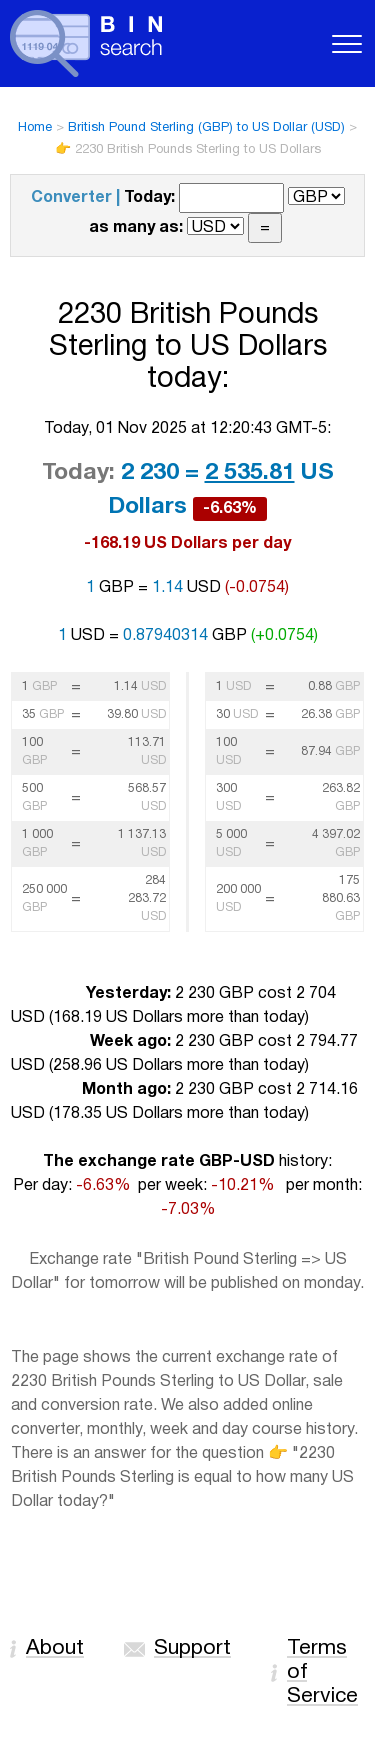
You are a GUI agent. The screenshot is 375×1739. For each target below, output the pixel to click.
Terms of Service (322, 1672)
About (55, 1648)
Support (192, 1648)
